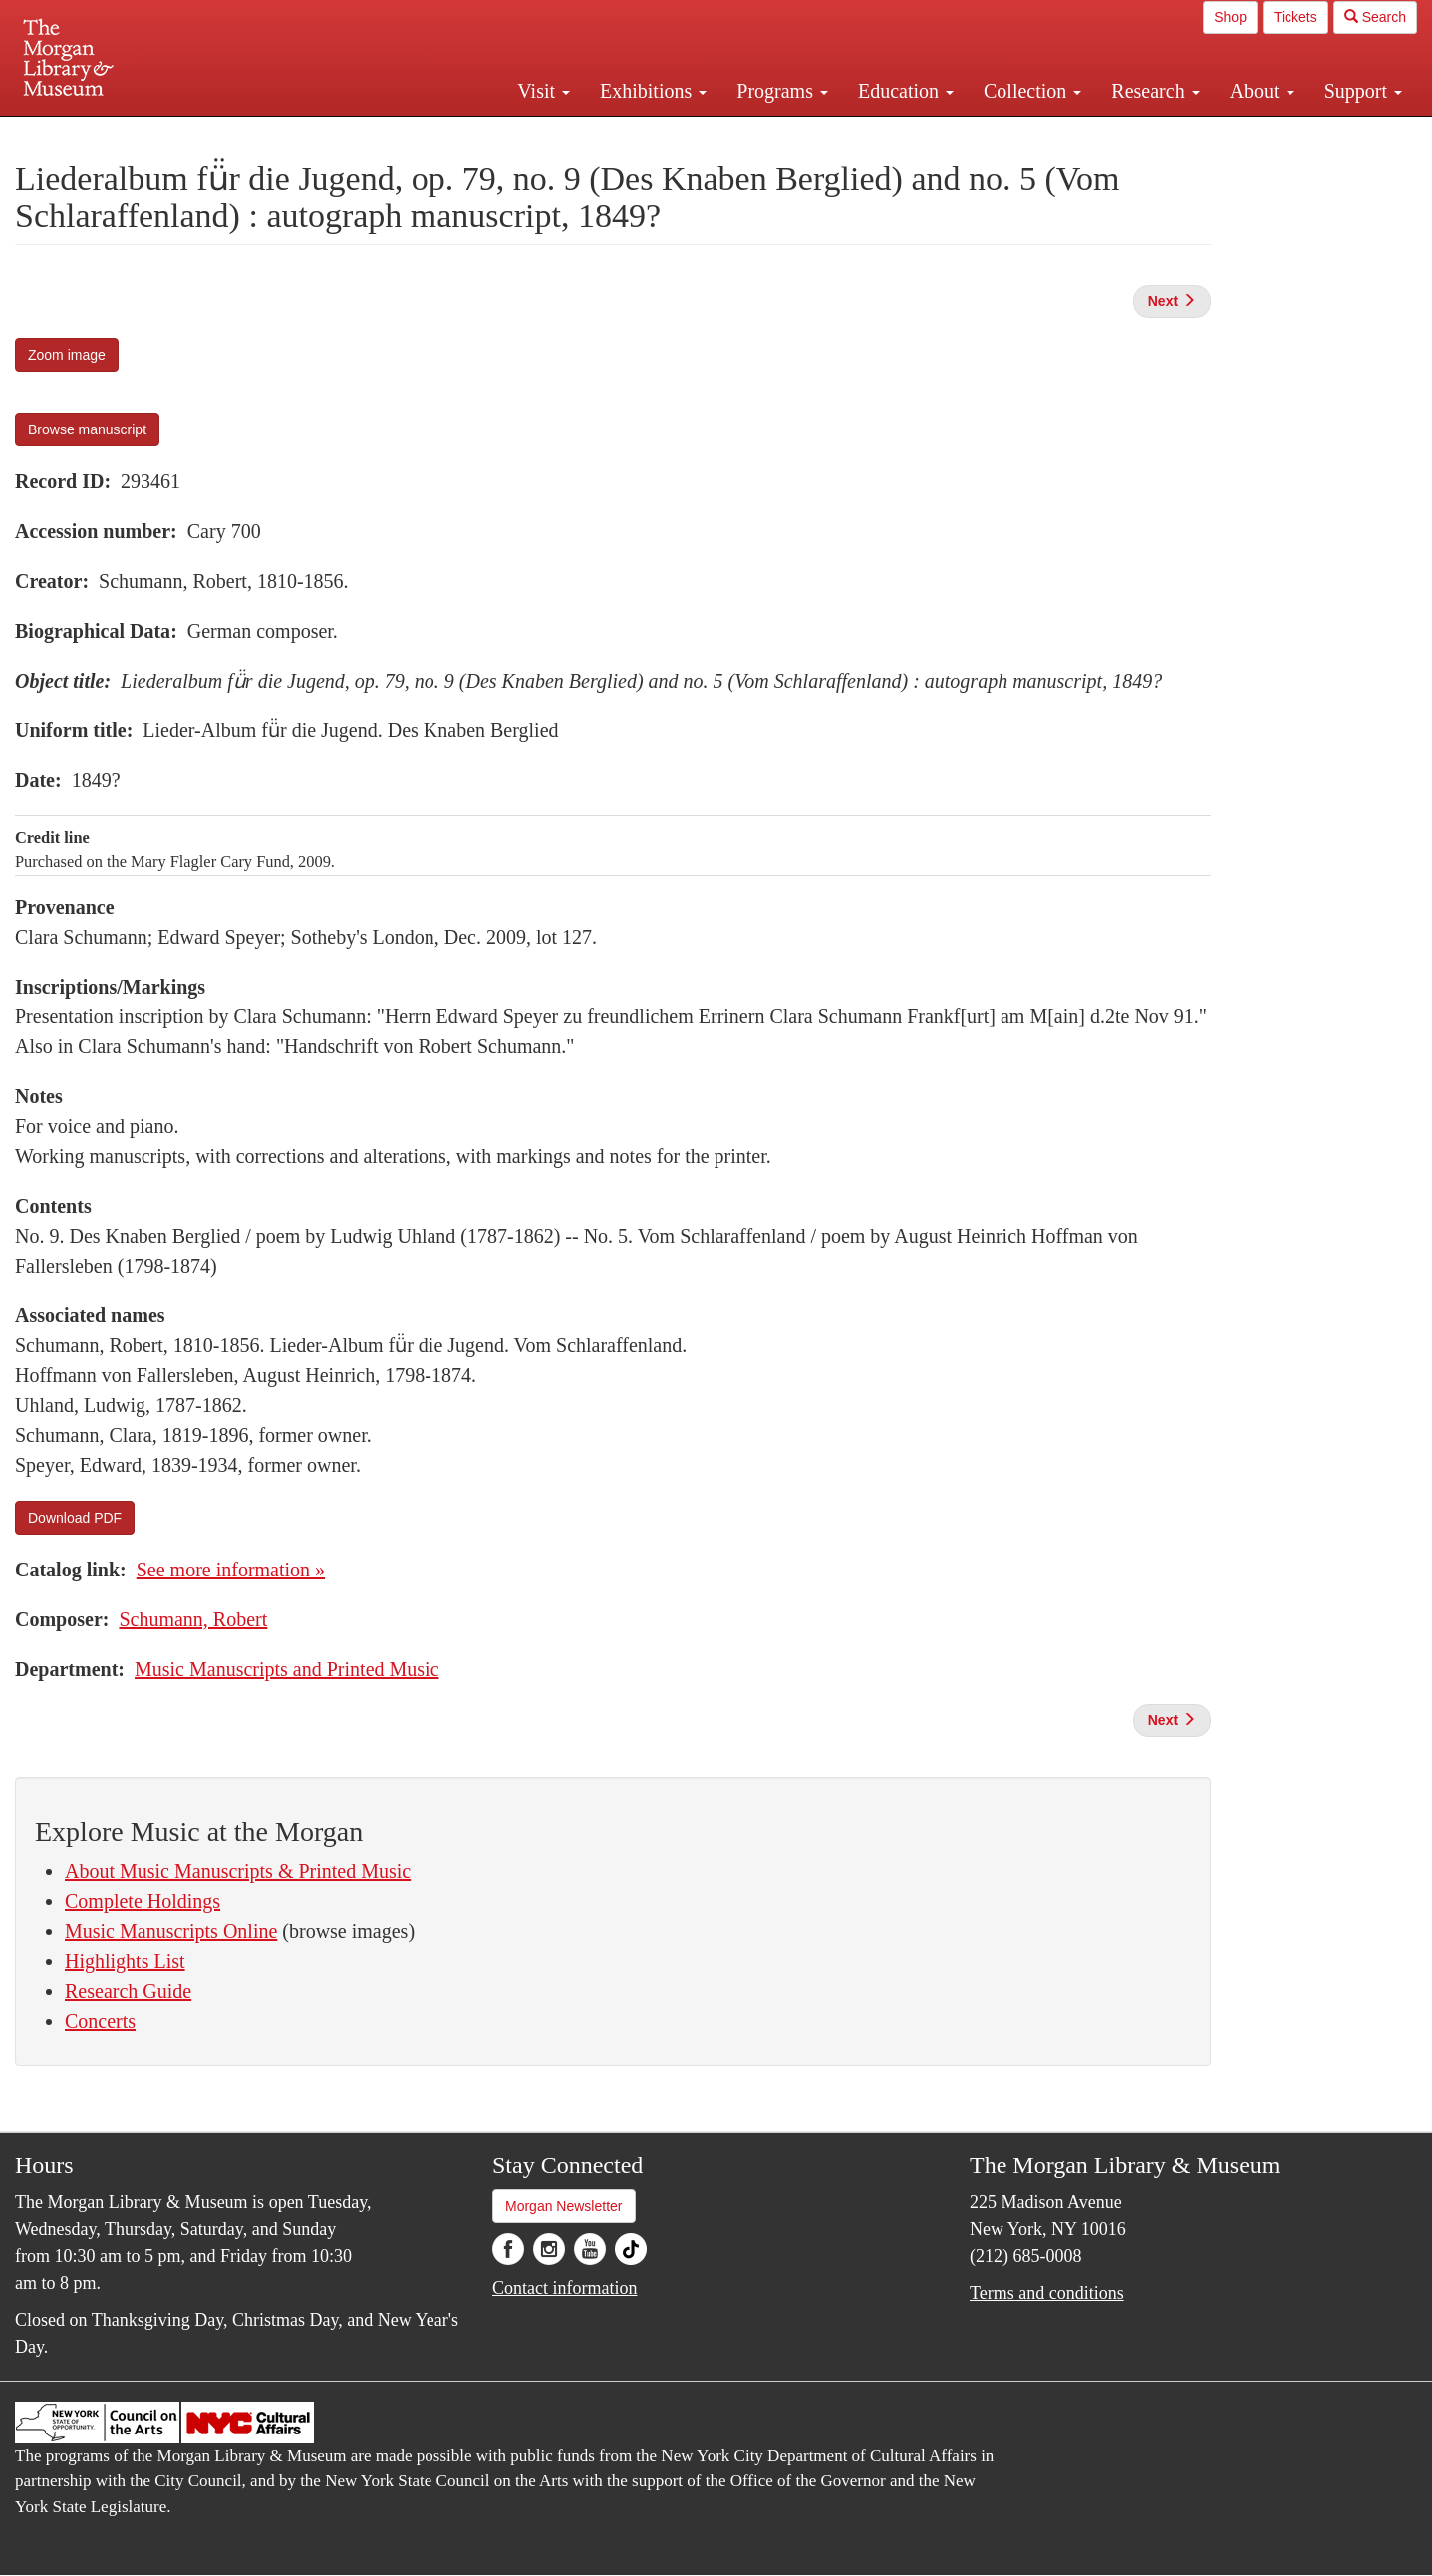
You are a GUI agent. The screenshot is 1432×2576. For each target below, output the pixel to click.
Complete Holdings (142, 1901)
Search (1375, 17)
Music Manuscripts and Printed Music (287, 1669)
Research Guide (128, 1991)
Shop (1230, 17)
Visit (543, 91)
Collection (1032, 91)
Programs (782, 91)
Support (1363, 91)
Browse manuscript (87, 429)
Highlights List (125, 1961)
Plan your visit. (479, 133)
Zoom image (67, 355)
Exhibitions (653, 91)
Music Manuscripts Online (171, 1931)
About (1262, 91)
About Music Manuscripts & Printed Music (238, 1871)
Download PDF (75, 1518)
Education (906, 91)
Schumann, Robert (193, 1619)
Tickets (1295, 17)
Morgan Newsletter (564, 2206)
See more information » (231, 1569)
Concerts (100, 2021)
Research (1155, 91)
